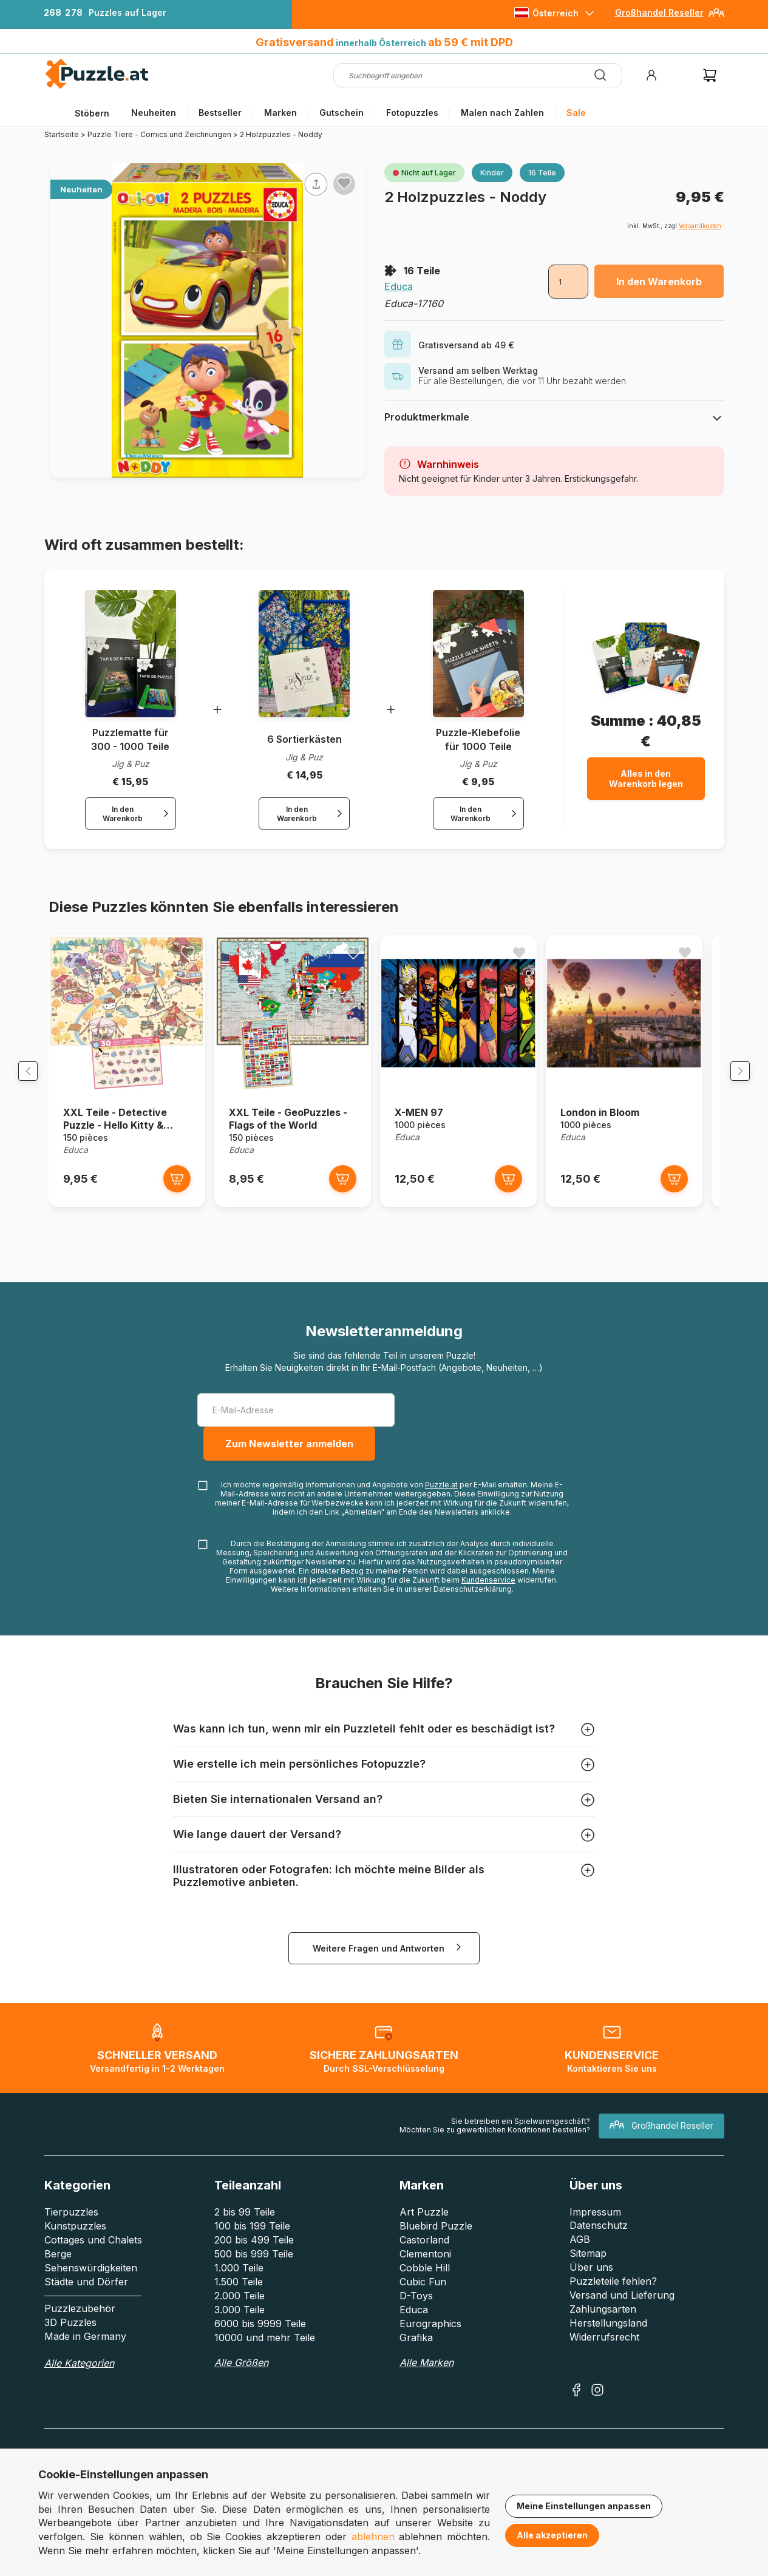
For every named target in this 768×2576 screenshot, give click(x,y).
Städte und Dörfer (86, 2288)
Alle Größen (241, 2369)
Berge (58, 2260)
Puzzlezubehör (79, 2315)
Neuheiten (153, 112)
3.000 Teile (239, 2316)
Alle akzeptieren (552, 2535)
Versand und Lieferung (622, 2302)
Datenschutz (598, 2232)
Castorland (424, 2246)
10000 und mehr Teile (264, 2344)
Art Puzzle (424, 2219)
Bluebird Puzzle (435, 2232)
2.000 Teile (239, 2302)
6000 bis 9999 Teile (260, 2330)
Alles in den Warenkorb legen (646, 778)
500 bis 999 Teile (253, 2260)
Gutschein (341, 112)
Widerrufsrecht (604, 2344)
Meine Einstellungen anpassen (584, 2506)
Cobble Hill (424, 2274)
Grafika (416, 2344)
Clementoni (425, 2260)
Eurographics (430, 2330)
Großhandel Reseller (659, 12)
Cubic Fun (422, 2288)
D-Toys (416, 2302)
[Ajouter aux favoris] (344, 183)
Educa (398, 286)
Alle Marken (426, 2369)
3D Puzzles (70, 2329)
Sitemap (588, 2260)
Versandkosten (700, 225)
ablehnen (373, 2536)
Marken (280, 112)
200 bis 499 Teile (254, 2246)
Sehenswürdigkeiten (90, 2274)
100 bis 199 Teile (252, 2232)
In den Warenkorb (659, 282)
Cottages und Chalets (93, 2246)
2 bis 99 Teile (244, 2219)
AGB (579, 2246)
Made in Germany (85, 2343)
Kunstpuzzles (75, 2232)
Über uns (591, 2274)
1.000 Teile (238, 2274)
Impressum (595, 2219)
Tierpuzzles (71, 2219)
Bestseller (220, 112)
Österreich (555, 13)
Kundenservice (488, 1586)
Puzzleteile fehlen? (613, 2288)
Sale (576, 112)
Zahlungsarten (602, 2316)
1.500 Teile (238, 2288)
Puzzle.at (441, 1491)
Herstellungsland (608, 2330)
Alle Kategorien (79, 2370)
